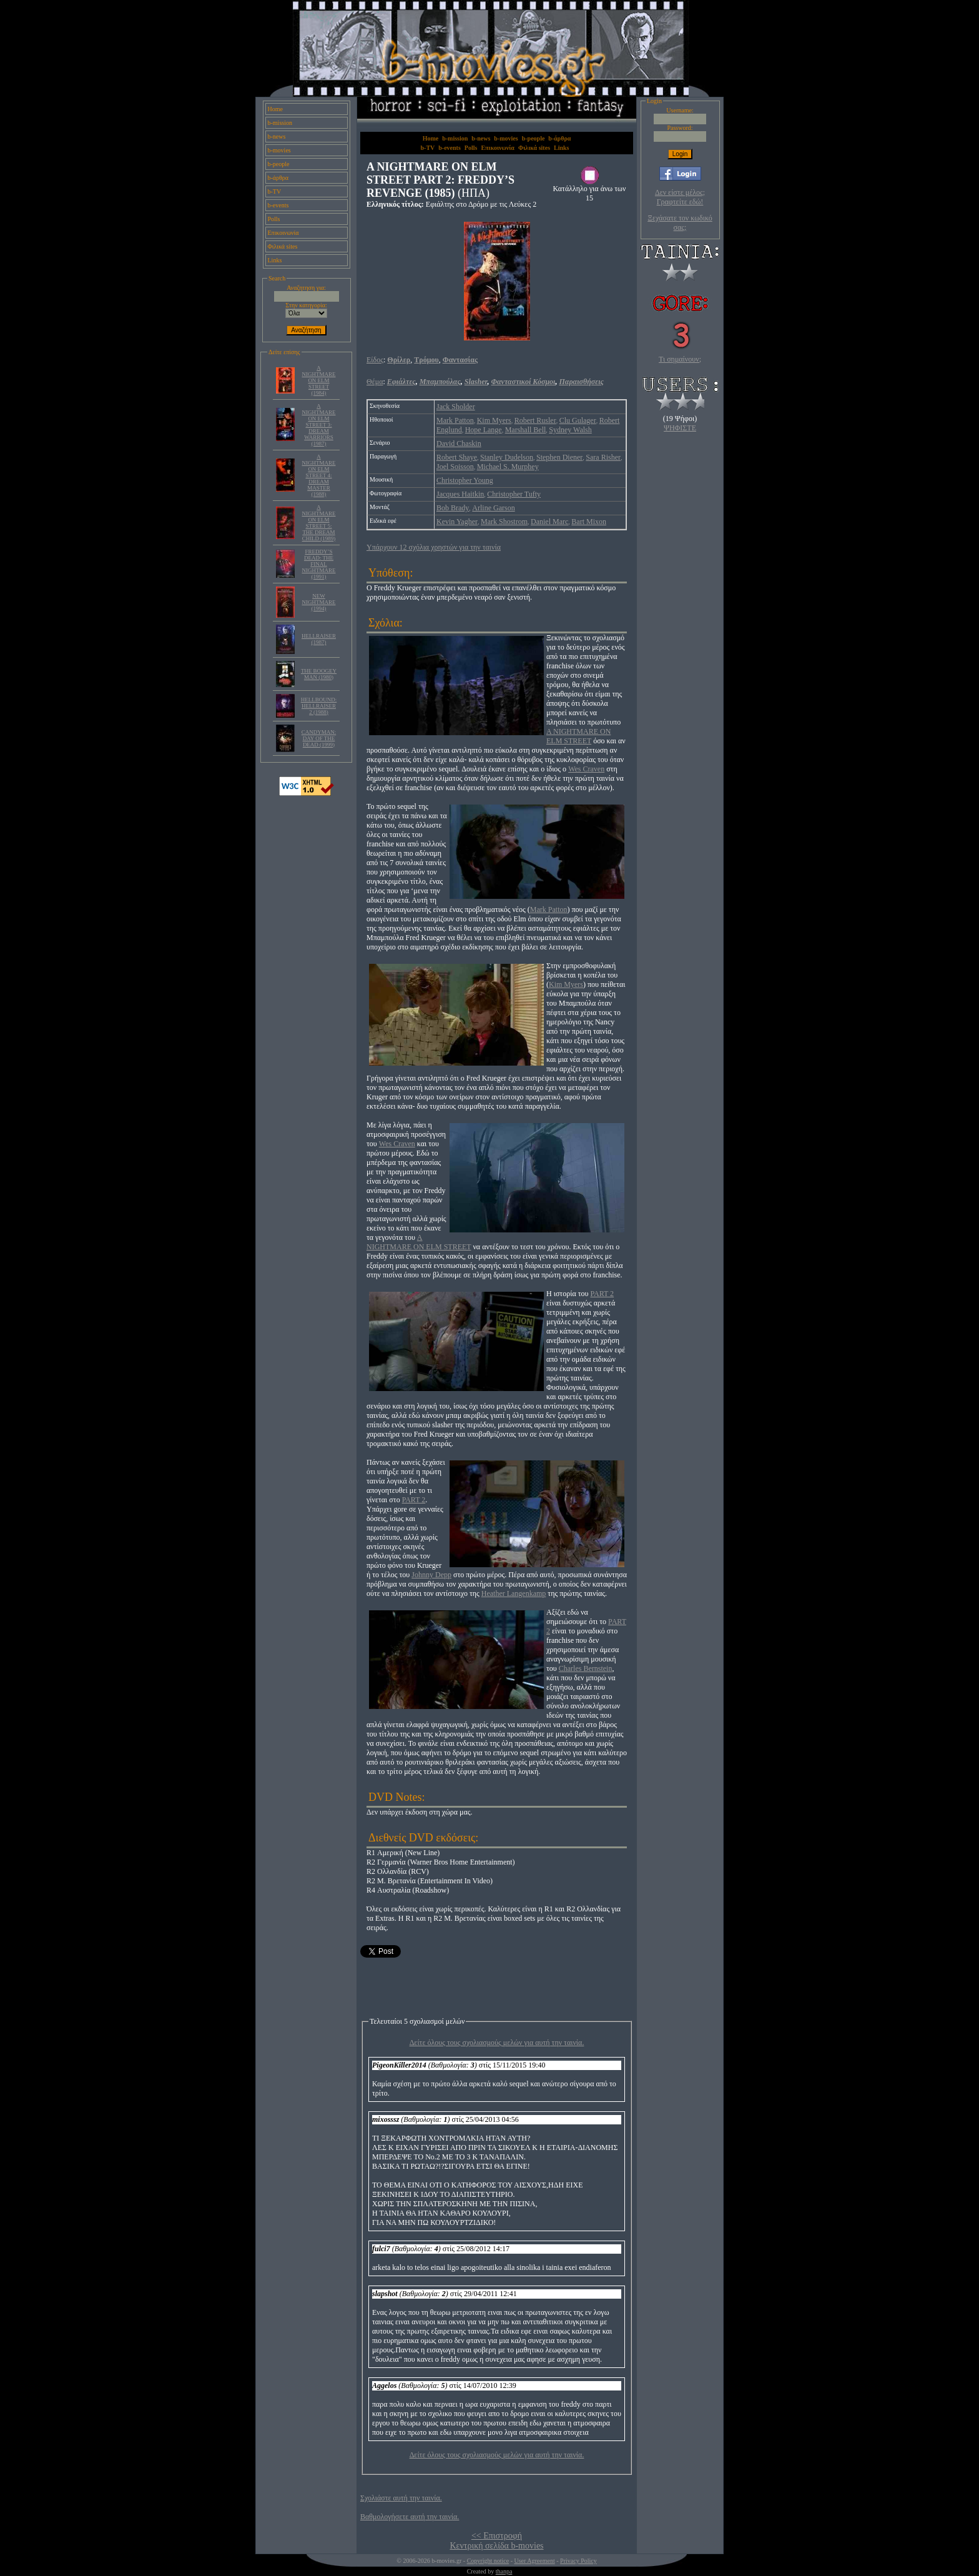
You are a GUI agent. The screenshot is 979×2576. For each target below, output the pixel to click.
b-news (277, 136)
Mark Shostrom (504, 521)
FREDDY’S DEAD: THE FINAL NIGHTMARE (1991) (319, 564)
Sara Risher (603, 457)
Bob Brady (452, 507)
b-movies (279, 150)
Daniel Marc (549, 521)
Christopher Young (464, 480)
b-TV (275, 191)
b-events (278, 205)
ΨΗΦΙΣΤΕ (680, 428)
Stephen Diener (559, 457)
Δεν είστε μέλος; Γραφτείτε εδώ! (680, 197)
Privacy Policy (578, 2560)
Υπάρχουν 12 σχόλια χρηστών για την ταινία (434, 547)
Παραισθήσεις (581, 381)
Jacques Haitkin (460, 494)
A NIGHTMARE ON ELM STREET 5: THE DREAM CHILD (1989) (319, 523)
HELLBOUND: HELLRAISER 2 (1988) (319, 705)
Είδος (375, 359)
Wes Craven (586, 769)
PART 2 (602, 1293)
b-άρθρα (278, 177)
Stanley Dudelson (506, 457)
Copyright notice (488, 2560)
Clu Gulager (577, 420)
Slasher (476, 381)
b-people (279, 164)
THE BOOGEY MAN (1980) (319, 674)
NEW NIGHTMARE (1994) (319, 602)
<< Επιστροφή (496, 2535)
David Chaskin (458, 443)
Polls (274, 218)
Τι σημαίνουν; (680, 359)
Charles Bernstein (585, 1668)
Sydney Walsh (570, 429)
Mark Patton (455, 420)
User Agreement (534, 2560)
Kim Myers (494, 420)
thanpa (504, 2571)
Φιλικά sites (283, 246)
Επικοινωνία (283, 232)
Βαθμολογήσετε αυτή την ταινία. (409, 2516)
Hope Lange (483, 429)
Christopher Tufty (514, 494)
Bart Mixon (588, 521)
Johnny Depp (431, 1574)
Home (275, 109)
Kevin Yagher (457, 521)
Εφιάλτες (401, 381)
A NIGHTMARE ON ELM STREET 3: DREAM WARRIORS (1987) (319, 425)
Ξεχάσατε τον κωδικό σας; (679, 223)
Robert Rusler (535, 420)
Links (275, 260)
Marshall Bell (525, 429)
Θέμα (375, 381)
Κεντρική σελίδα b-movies (496, 2545)
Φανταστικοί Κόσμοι (523, 381)
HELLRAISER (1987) (319, 639)
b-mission (280, 122)
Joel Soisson (455, 466)
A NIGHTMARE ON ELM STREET (578, 736)
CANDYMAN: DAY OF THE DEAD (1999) (319, 738)
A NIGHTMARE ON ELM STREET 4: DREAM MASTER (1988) (319, 475)
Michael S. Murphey (508, 466)
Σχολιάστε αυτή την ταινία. (401, 2498)
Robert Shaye (456, 457)
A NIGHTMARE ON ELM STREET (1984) (319, 380)
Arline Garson (493, 507)
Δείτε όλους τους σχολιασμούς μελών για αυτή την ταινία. (497, 2042)
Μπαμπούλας (440, 381)
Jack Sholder (455, 406)
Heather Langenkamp (513, 1593)
